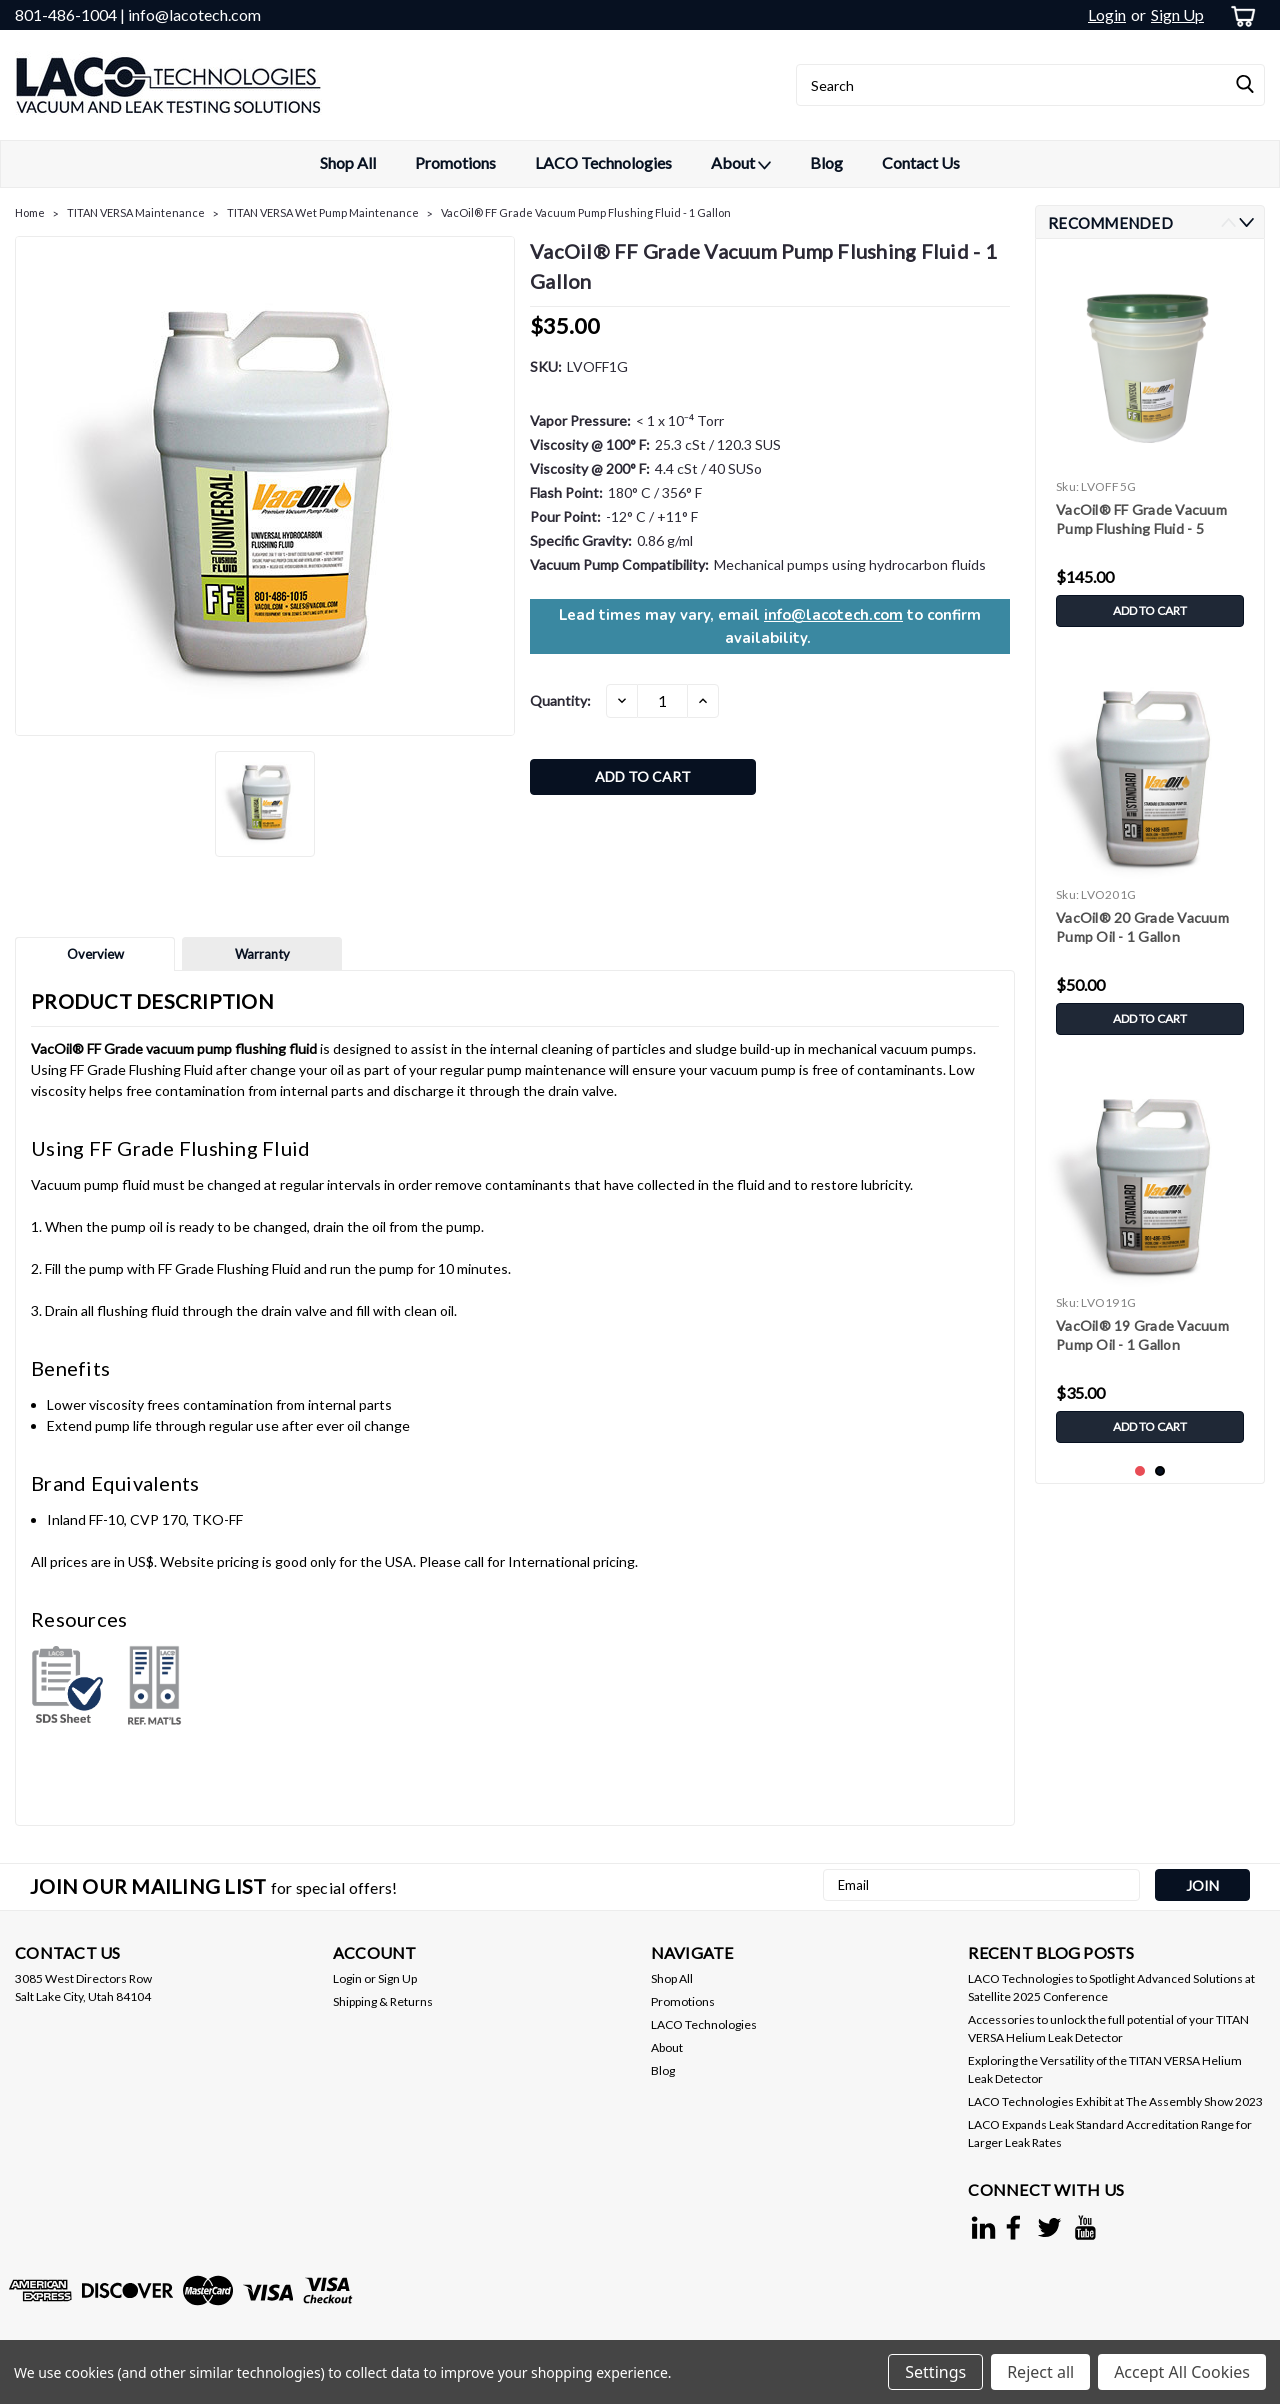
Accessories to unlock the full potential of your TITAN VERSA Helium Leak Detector (1108, 2028)
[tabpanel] (1150, 445)
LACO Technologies (603, 162)
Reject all (1040, 2372)
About (741, 164)
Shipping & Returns (383, 2001)
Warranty (262, 954)
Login (1107, 14)
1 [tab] (1140, 1471)
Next (1246, 222)
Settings (935, 2372)
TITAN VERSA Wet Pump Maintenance (323, 212)
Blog (826, 162)
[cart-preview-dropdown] (1239, 15)
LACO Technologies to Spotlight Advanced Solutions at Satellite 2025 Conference (1111, 1987)
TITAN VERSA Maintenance (136, 212)
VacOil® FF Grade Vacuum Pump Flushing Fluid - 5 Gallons (1141, 520)
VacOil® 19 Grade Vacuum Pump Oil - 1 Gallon (1142, 1335)
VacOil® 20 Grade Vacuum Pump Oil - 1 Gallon (1142, 927)
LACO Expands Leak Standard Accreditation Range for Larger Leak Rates (1110, 2133)
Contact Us (921, 162)
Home (30, 212)
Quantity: (560, 700)
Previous (1228, 222)
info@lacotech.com (833, 615)
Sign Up (1177, 14)
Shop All (348, 162)
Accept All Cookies (1182, 2372)
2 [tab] (1160, 1471)
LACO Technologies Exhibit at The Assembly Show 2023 (1115, 2101)
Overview (95, 954)
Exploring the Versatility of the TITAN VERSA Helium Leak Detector (1105, 2069)
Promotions (455, 162)
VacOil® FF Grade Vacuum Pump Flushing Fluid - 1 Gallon (586, 212)
